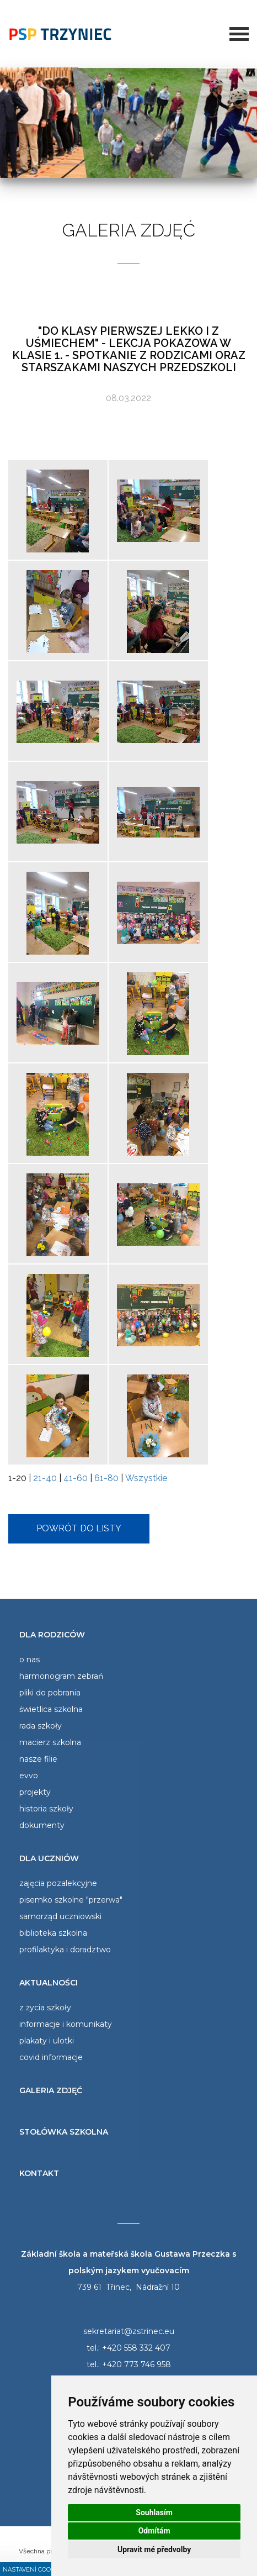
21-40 (45, 1478)
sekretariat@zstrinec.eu (128, 2331)
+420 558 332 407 (136, 2348)
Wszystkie (146, 1478)
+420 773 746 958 (136, 2364)
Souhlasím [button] (154, 2512)
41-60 (75, 1478)
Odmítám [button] (154, 2530)
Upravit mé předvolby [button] (154, 2549)
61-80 (106, 1478)
